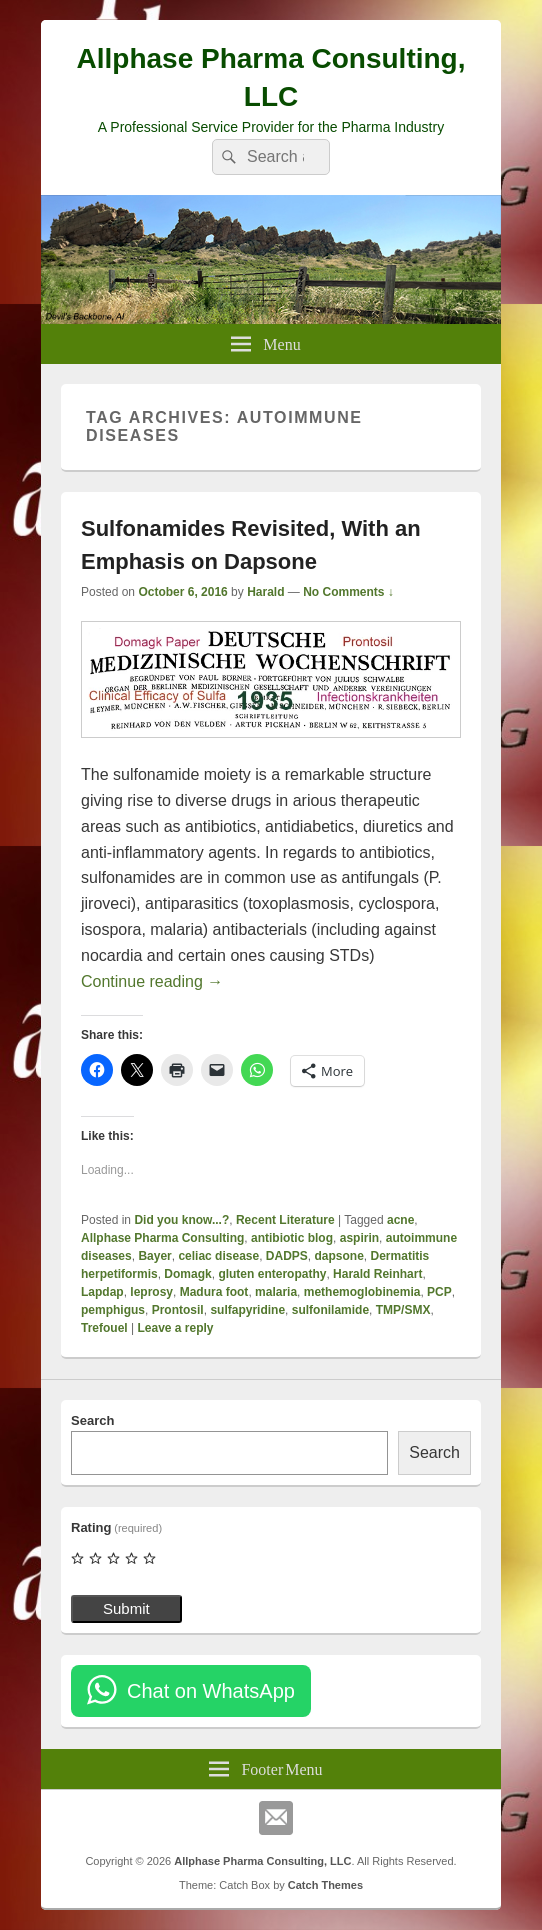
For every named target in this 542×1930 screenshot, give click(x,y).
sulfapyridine (247, 1310)
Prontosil (178, 1310)
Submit (126, 1608)
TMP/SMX (403, 1310)
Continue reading (152, 981)
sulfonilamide (330, 1310)
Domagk (187, 1274)
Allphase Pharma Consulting (162, 1238)
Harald (265, 592)
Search (92, 1420)
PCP (439, 1292)
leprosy (151, 1292)
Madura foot (214, 1292)
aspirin (359, 1238)
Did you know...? (181, 1220)
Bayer (154, 1256)
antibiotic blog (292, 1238)
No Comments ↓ (348, 592)
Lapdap (102, 1292)
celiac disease (218, 1256)
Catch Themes (325, 1885)
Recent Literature (285, 1220)
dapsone (339, 1256)
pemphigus (113, 1310)
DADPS (287, 1256)
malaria (276, 1292)
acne (400, 1220)
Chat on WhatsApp (211, 1691)
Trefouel (104, 1328)
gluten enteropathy (272, 1274)
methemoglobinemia (362, 1292)
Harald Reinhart (377, 1274)
